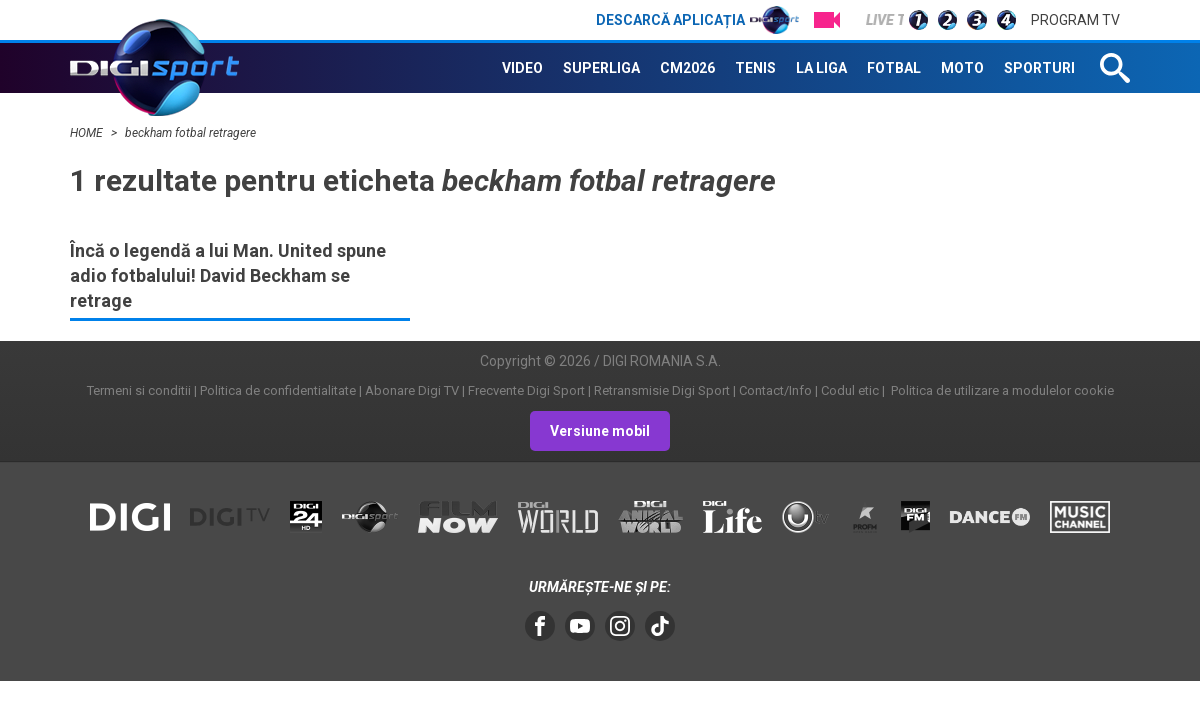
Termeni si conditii (139, 390)
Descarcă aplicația (697, 20)
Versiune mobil (600, 431)
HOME (88, 133)
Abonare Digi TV (412, 390)
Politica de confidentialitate (278, 390)
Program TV (1075, 20)
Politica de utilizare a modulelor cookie (1001, 390)
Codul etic (850, 390)
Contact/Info (775, 390)
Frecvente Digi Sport (526, 390)
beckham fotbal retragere (190, 133)
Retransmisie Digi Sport (662, 390)
